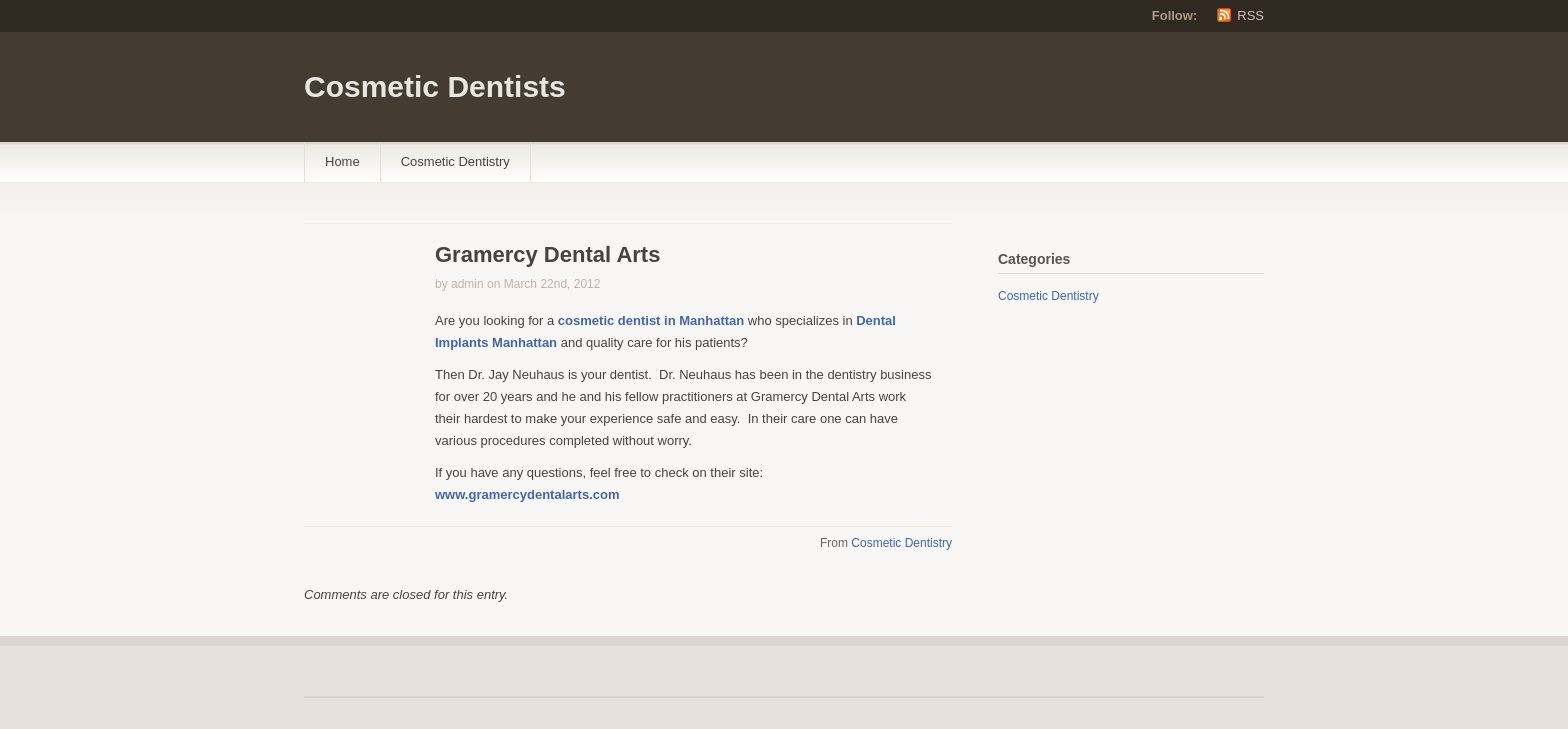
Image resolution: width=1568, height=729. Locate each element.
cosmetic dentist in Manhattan (653, 320)
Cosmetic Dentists (435, 86)
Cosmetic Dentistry (455, 161)
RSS (1250, 15)
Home (342, 161)
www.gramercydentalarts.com (527, 494)
